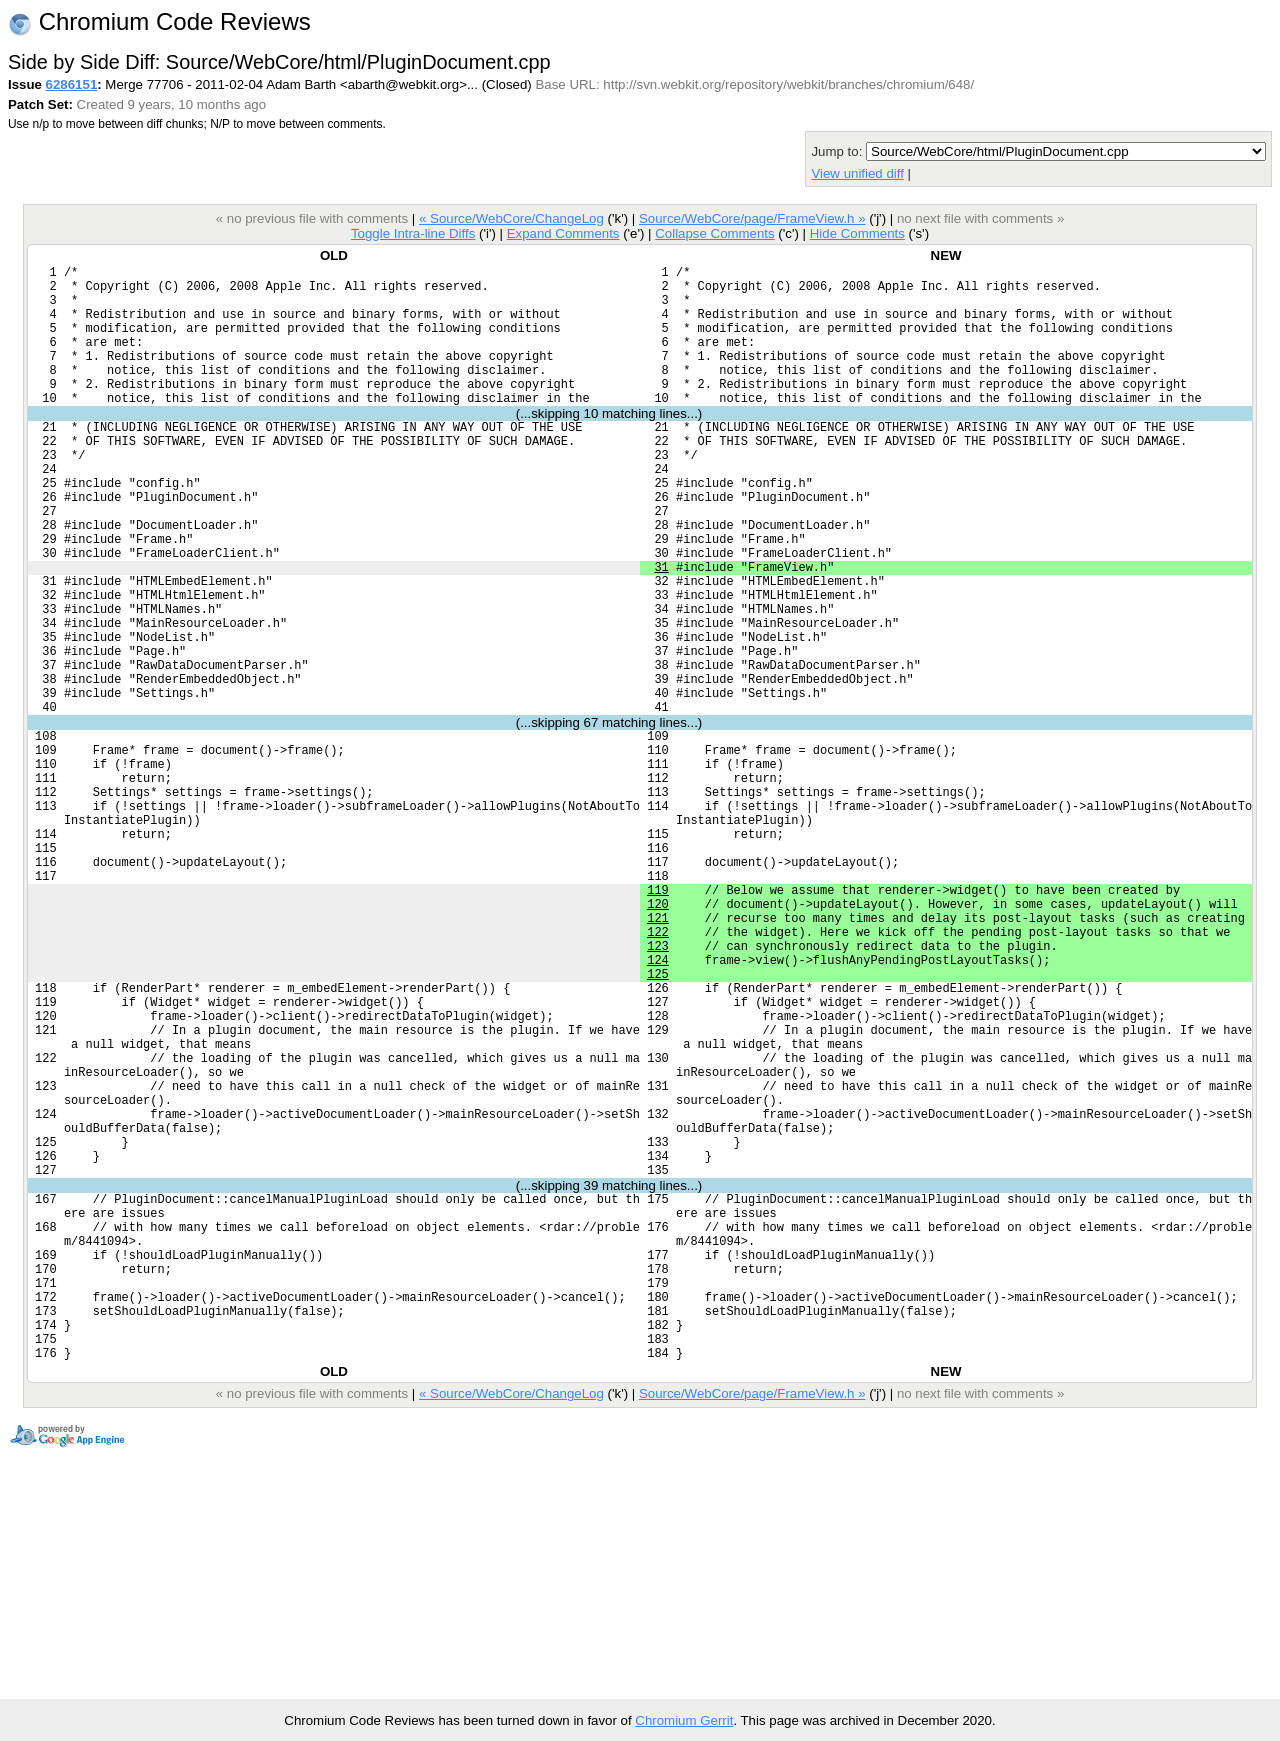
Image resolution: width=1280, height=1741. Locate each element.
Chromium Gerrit (684, 1720)
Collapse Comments (714, 233)
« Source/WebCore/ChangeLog (511, 218)
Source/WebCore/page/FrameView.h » (752, 218)
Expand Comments (563, 233)
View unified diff (857, 173)
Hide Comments (857, 233)
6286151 (72, 84)
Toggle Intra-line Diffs (413, 233)
